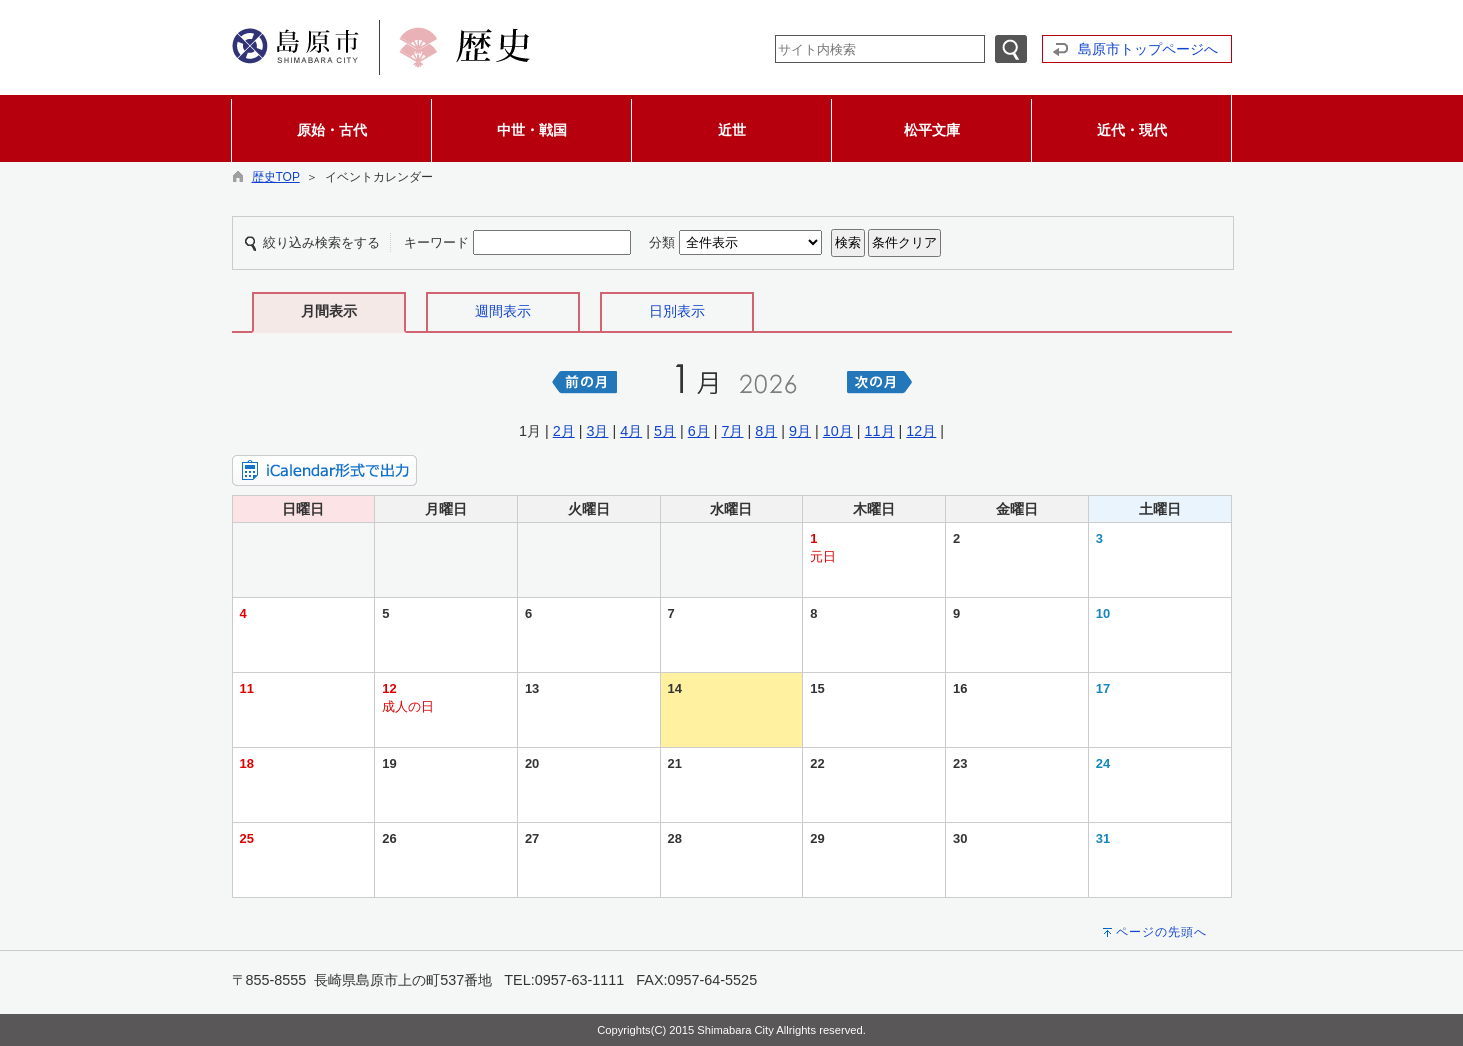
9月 (800, 431)
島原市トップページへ (1148, 49)
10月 (838, 431)
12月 (921, 431)
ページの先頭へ (1161, 932)
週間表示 (503, 311)
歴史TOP (276, 177)
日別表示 (677, 311)
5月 (665, 431)
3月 (597, 431)
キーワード (436, 242)
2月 (564, 431)
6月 (699, 431)
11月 (880, 431)
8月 (766, 431)
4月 (631, 431)
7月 (732, 431)
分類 (662, 242)
